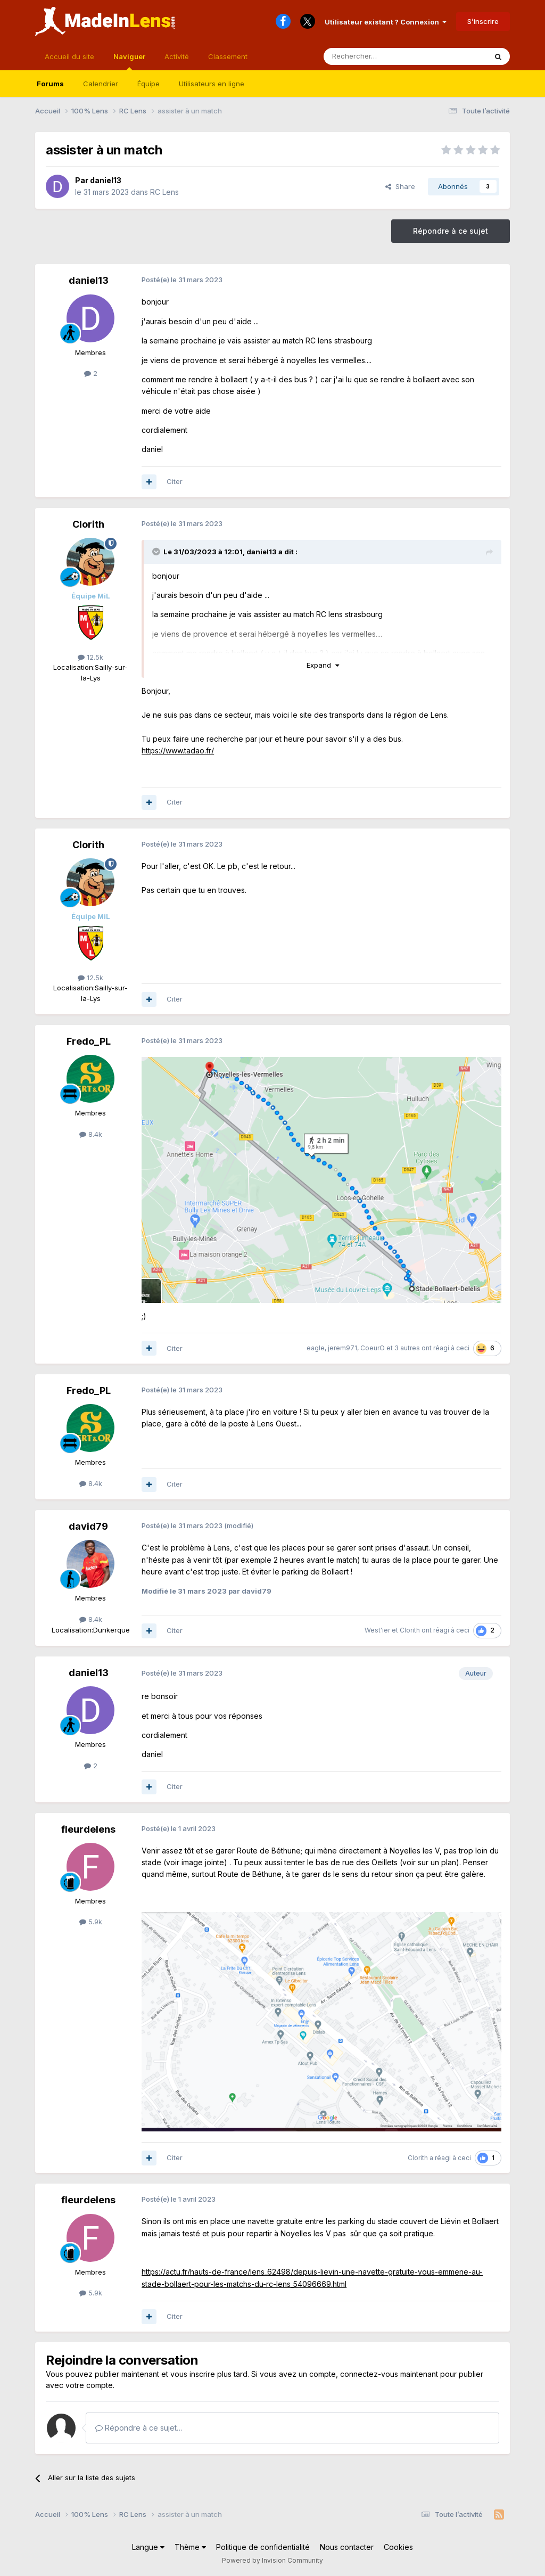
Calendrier (100, 83)
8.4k (90, 1134)
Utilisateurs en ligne (211, 83)
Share (400, 186)
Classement (227, 56)
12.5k (90, 657)
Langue (148, 2547)
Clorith (88, 524)
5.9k (90, 1921)
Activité (176, 56)
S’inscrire (483, 21)
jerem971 (342, 1348)
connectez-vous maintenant (389, 2373)
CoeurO (372, 1348)
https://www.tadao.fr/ (178, 750)
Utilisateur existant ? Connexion (386, 22)
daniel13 (105, 180)
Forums (50, 83)
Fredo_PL (89, 1041)
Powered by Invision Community (272, 2560)
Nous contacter (347, 2547)
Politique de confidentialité (263, 2547)
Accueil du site (69, 56)
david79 (88, 1526)
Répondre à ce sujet (450, 230)
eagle (316, 1348)
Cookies (398, 2547)
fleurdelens (88, 1829)
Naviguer (129, 61)
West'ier (377, 1630)
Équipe (148, 83)
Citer (175, 481)
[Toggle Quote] (157, 551)
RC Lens (164, 191)
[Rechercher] (382, 56)
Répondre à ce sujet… (139, 2427)
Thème (190, 2547)
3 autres (407, 1348)
